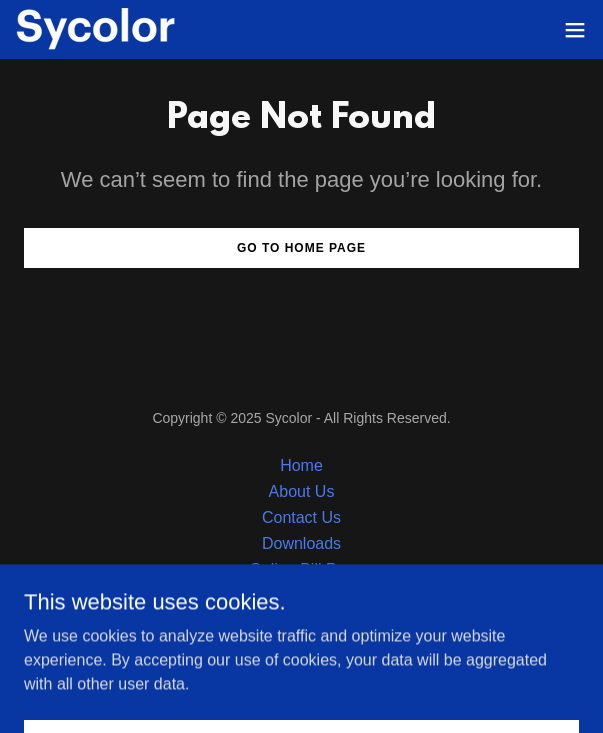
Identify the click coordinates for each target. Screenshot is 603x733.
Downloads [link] (301, 543)
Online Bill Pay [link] (301, 569)
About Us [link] (302, 491)
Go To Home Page (301, 248)
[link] (96, 29)
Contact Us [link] (301, 517)
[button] (575, 30)
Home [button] (301, 465)
